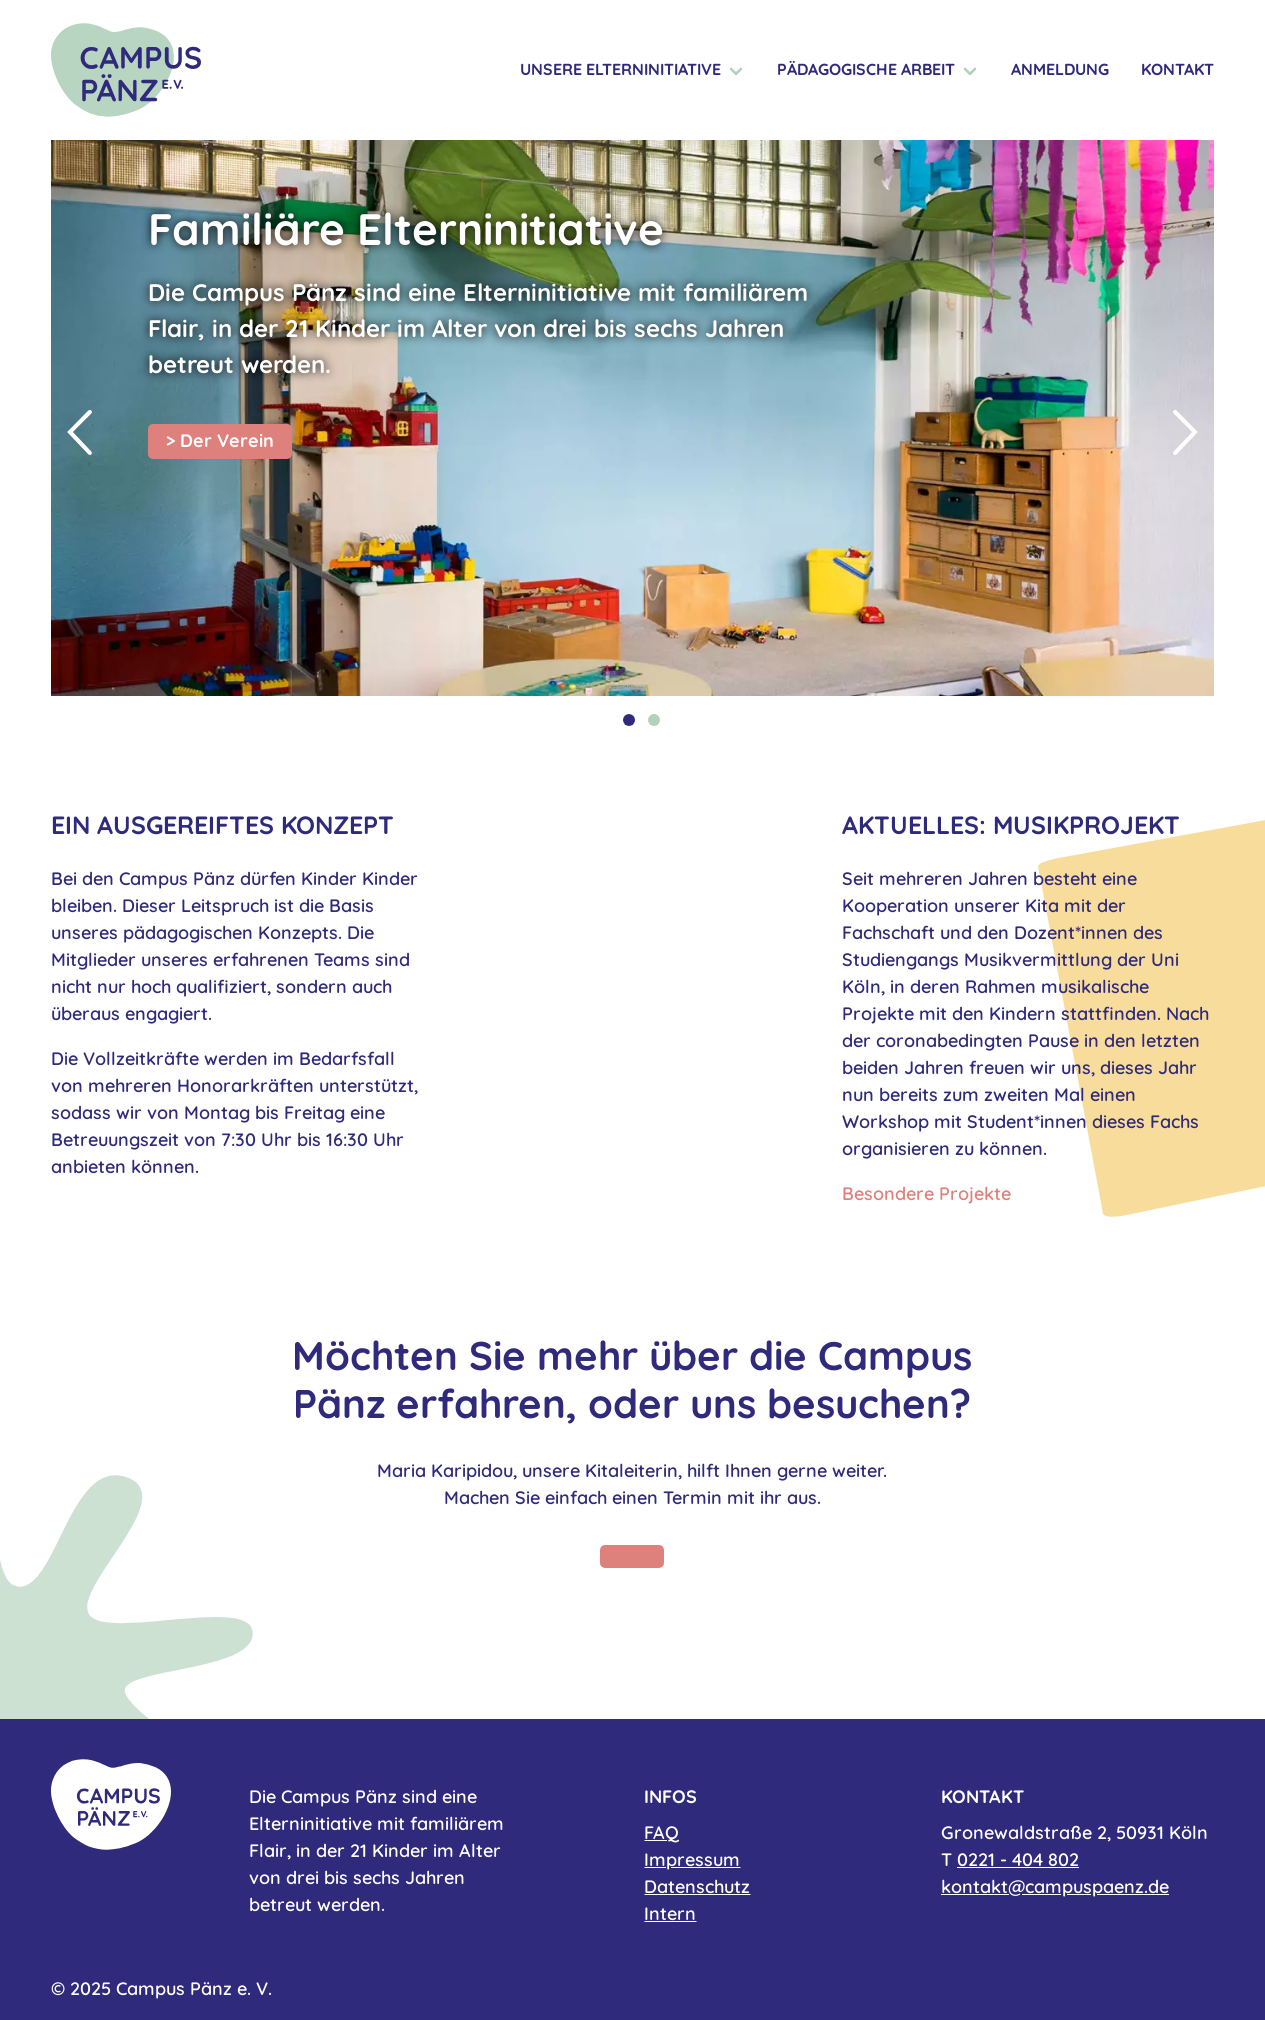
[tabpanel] (632, 418)
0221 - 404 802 (1018, 1859)
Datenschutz (697, 1886)
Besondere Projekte (926, 1193)
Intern (670, 1913)
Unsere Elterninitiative (620, 69)
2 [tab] (654, 720)
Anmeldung (1060, 69)
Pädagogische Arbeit (866, 69)
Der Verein (227, 440)
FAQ (661, 1832)
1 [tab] (629, 720)
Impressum (692, 1859)
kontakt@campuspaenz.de (1055, 1886)
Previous (79, 433)
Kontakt (1177, 69)
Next (1185, 433)
